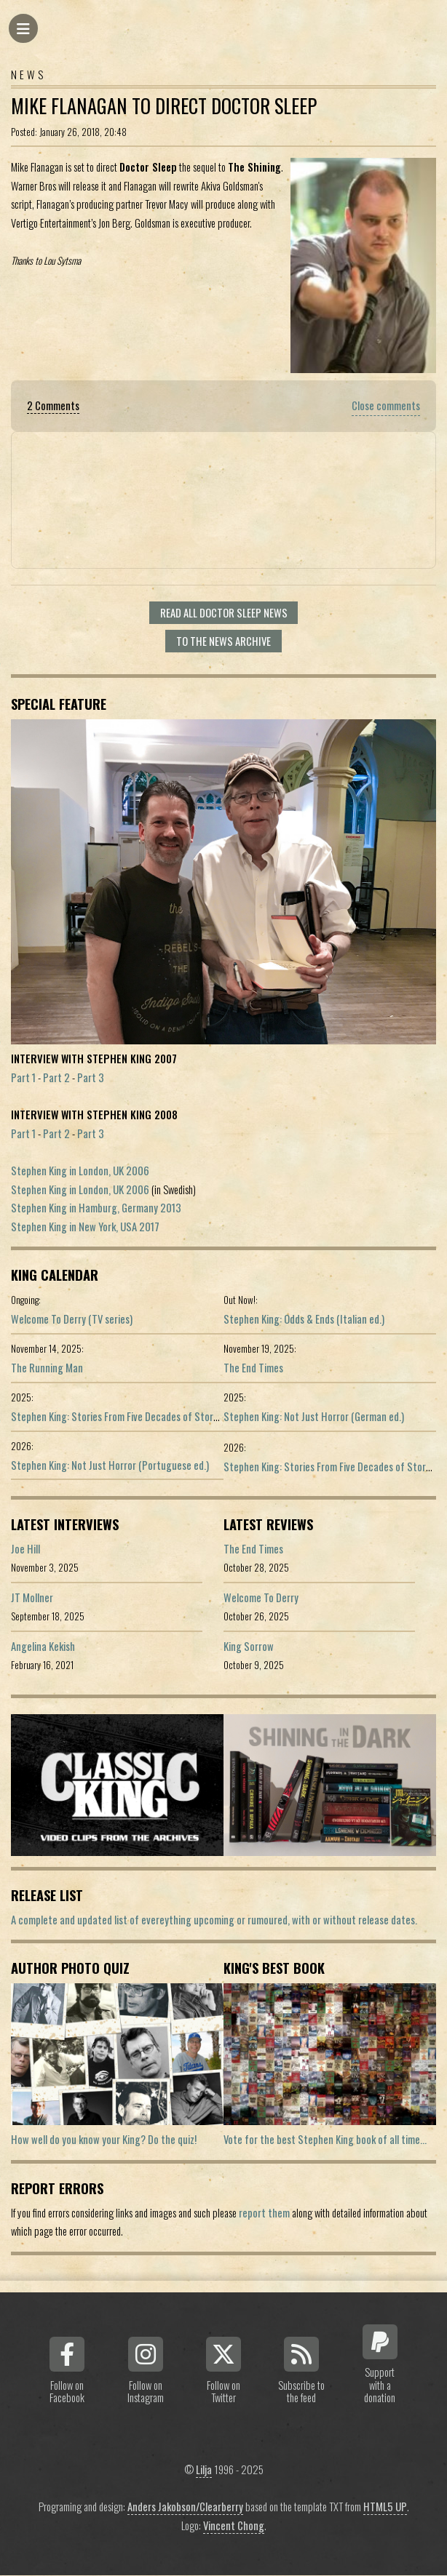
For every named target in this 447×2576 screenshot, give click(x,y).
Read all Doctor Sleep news (224, 612)
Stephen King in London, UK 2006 (80, 1170)
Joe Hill (25, 1548)
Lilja (204, 2469)
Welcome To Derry (261, 1597)
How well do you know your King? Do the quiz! (104, 2139)
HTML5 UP (385, 2506)
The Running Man (47, 1367)
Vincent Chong (233, 2525)
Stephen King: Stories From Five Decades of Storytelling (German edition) (164, 1416)
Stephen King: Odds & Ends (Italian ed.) (304, 1319)
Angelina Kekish (43, 1646)
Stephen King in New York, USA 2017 (85, 1226)
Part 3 (90, 1077)
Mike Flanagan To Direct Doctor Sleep (164, 106)
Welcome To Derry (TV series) (71, 1319)
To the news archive (223, 641)
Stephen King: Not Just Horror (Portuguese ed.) (110, 1465)
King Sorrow (249, 1646)
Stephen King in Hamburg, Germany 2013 (96, 1207)
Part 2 (56, 1077)
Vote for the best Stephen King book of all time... (325, 2139)
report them (264, 2212)
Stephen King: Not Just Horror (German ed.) (314, 1416)
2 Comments (53, 405)
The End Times (253, 1367)
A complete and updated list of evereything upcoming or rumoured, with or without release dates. (214, 1919)
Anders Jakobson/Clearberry (185, 2506)
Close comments (386, 405)
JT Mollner (32, 1597)
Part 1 (23, 1077)
